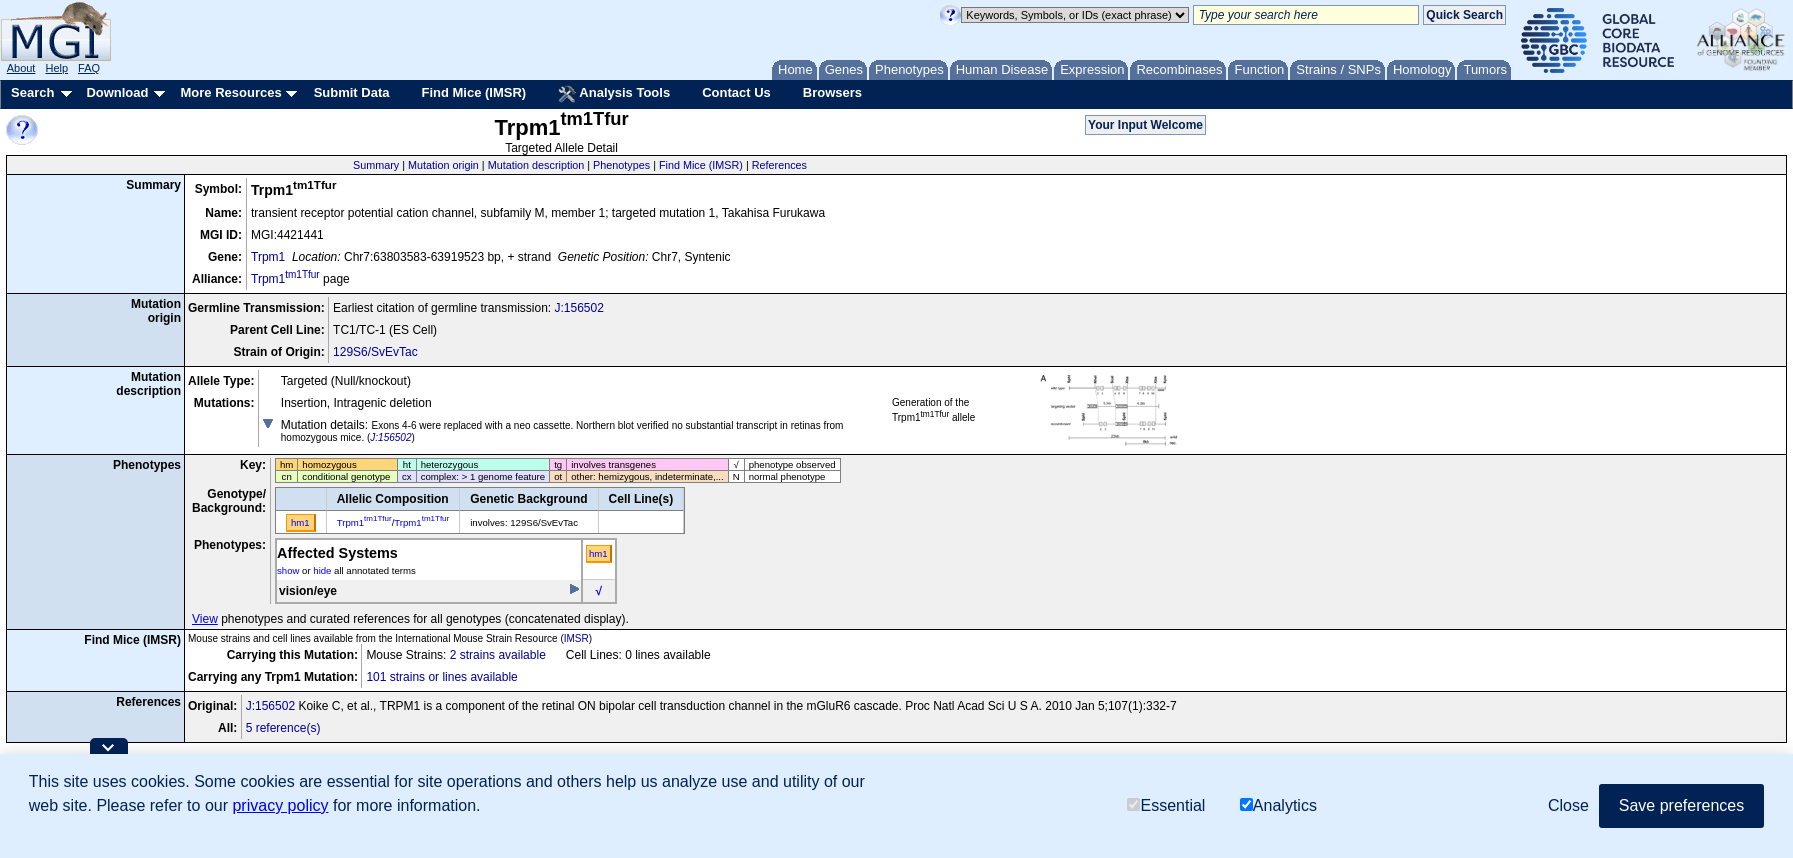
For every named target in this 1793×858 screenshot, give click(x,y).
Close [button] (1568, 805)
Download (117, 92)
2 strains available (498, 655)
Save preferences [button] (1681, 805)
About (21, 68)
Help (56, 68)
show (288, 570)
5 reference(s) (283, 728)
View (205, 619)
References (779, 165)
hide (322, 570)
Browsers (832, 92)
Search (32, 92)
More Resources (230, 92)
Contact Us (736, 92)
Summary (376, 165)
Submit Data (352, 92)
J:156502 (578, 308)
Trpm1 (268, 257)
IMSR (576, 638)
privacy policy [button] (280, 805)
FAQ (89, 68)
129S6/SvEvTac (375, 352)
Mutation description (536, 165)
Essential (1166, 806)
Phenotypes (621, 165)
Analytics (1278, 806)
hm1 (598, 553)
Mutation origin (443, 165)
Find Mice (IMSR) (473, 92)
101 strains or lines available (441, 677)
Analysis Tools (614, 94)
